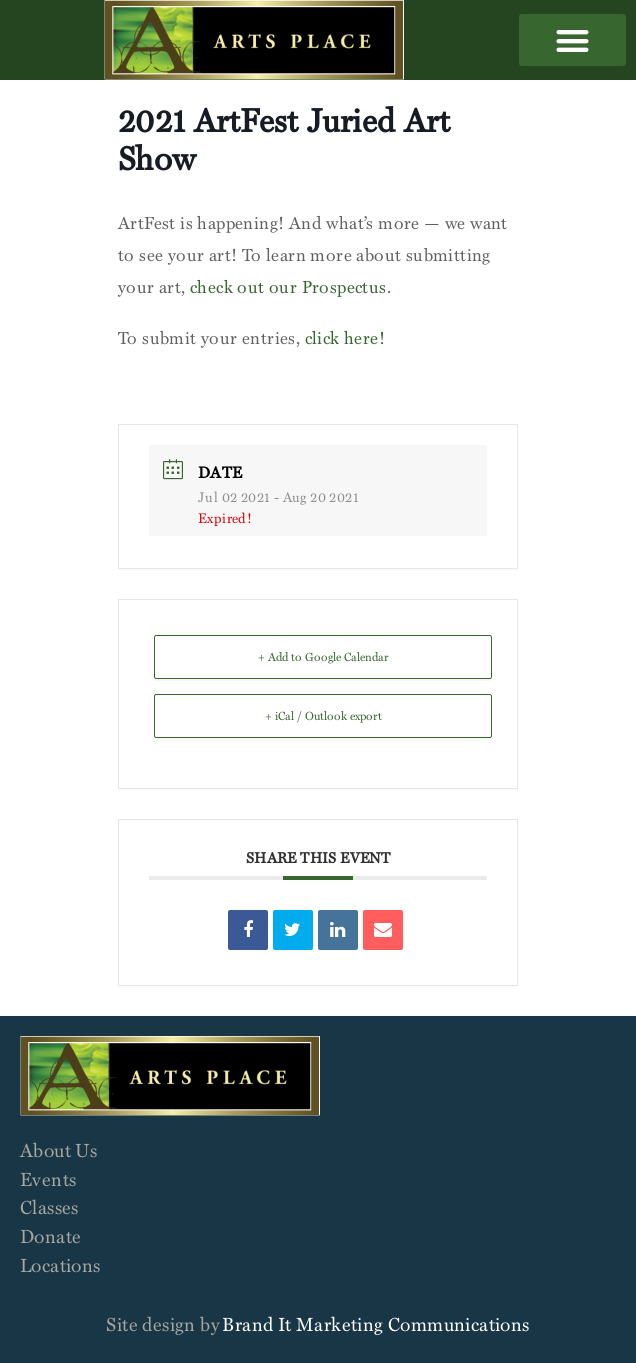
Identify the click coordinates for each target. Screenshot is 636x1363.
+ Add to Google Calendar (323, 656)
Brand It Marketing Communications (375, 1323)
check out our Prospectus (288, 286)
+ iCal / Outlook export (323, 715)
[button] (572, 40)
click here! (345, 337)
